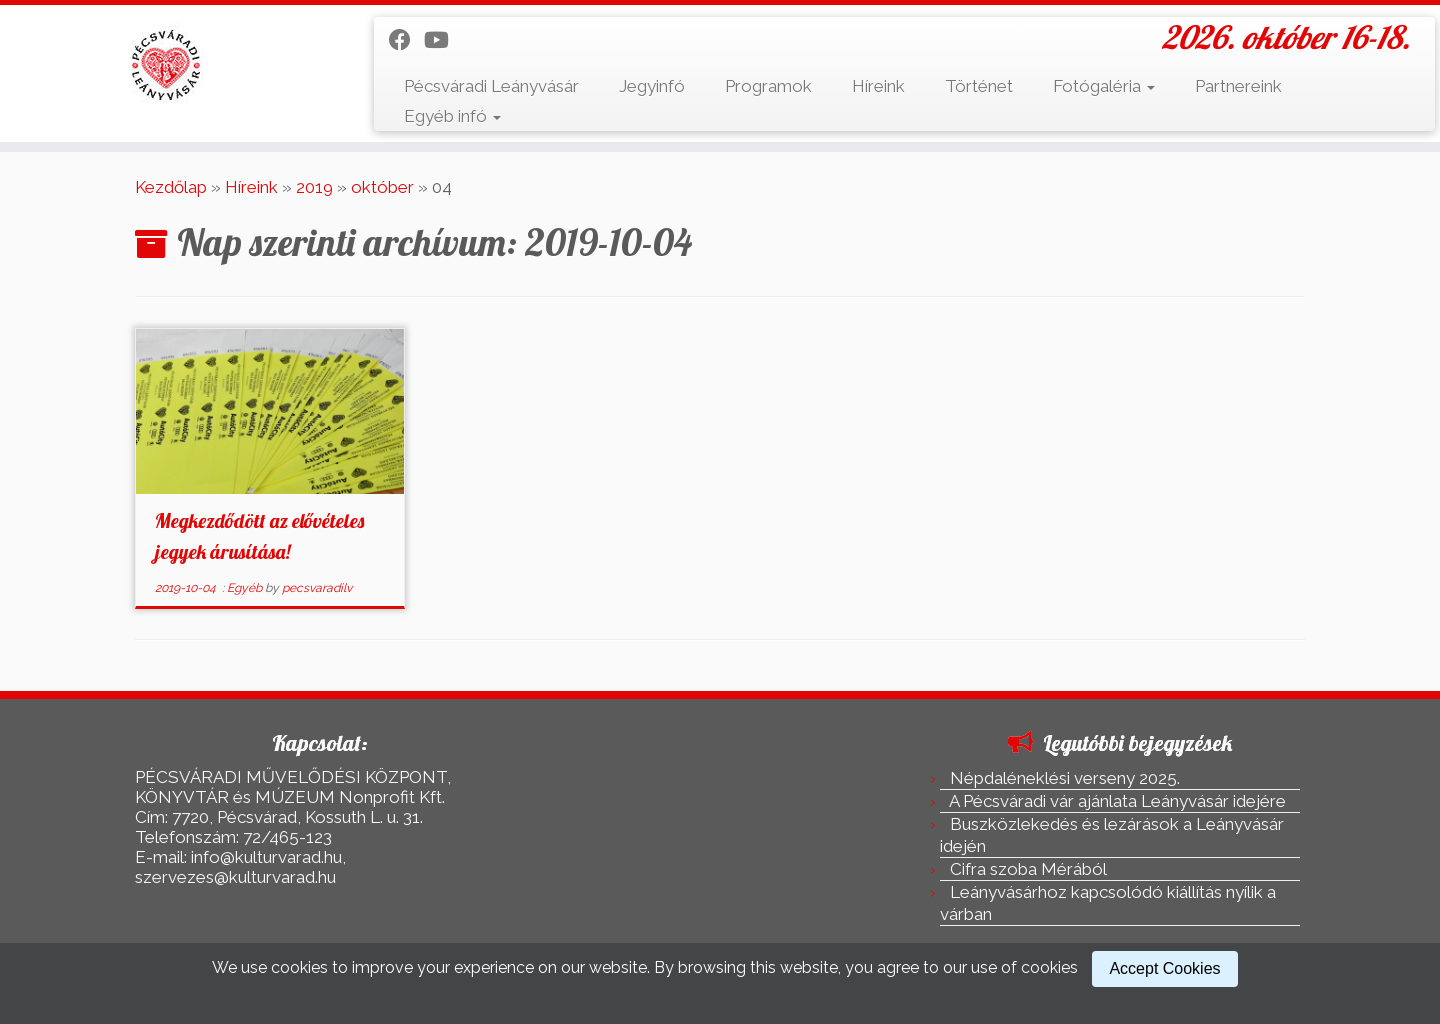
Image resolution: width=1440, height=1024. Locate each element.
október (382, 187)
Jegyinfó (652, 86)
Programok (768, 86)
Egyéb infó (452, 116)
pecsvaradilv (317, 588)
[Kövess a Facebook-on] (406, 40)
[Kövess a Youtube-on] (443, 40)
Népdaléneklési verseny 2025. (1065, 778)
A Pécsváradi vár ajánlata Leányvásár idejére (1117, 801)
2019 (314, 187)
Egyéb (246, 588)
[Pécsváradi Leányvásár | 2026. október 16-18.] (166, 65)
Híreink (878, 86)
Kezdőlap (171, 187)
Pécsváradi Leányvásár (491, 86)
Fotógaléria (1104, 86)
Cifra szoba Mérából (1028, 869)
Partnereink (1238, 86)
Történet (979, 86)
